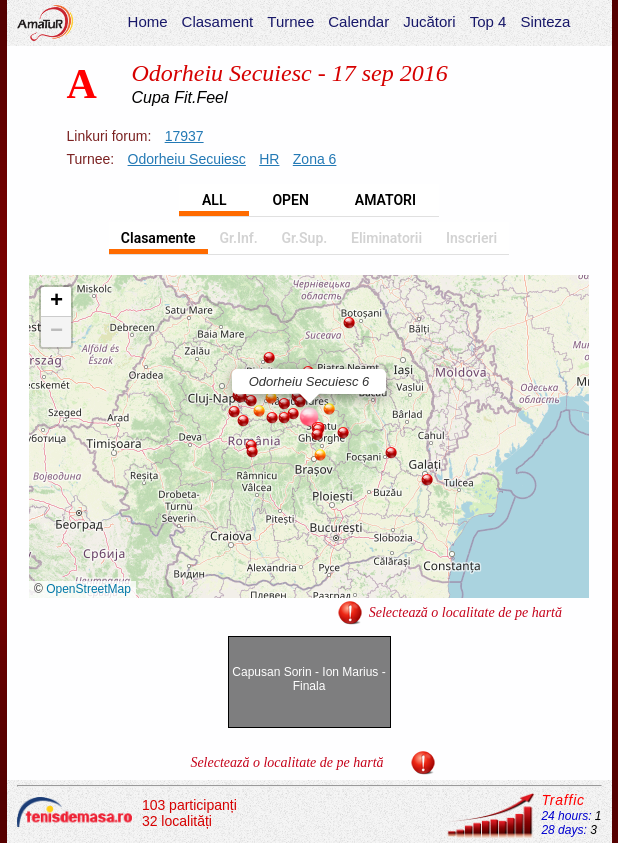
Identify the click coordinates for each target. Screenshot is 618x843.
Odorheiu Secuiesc (187, 159)
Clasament (218, 21)
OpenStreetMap (88, 589)
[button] (269, 358)
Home (148, 21)
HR (269, 159)
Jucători (429, 21)
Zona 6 (315, 159)
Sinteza (545, 21)
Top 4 (488, 21)
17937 (184, 136)
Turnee (290, 21)
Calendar (358, 21)
